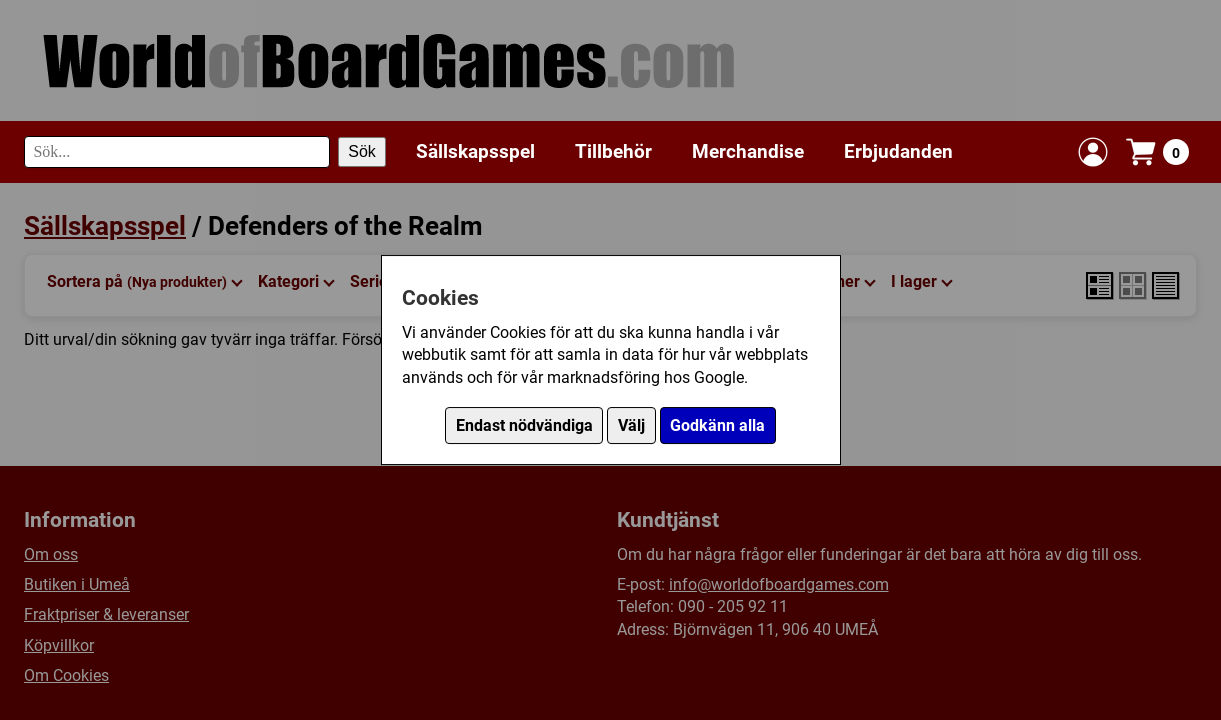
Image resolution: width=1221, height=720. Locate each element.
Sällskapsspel (475, 151)
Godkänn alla (717, 425)
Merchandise (748, 151)
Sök (362, 151)
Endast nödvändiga (524, 425)
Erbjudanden (898, 151)
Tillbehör (613, 151)
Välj (631, 425)
